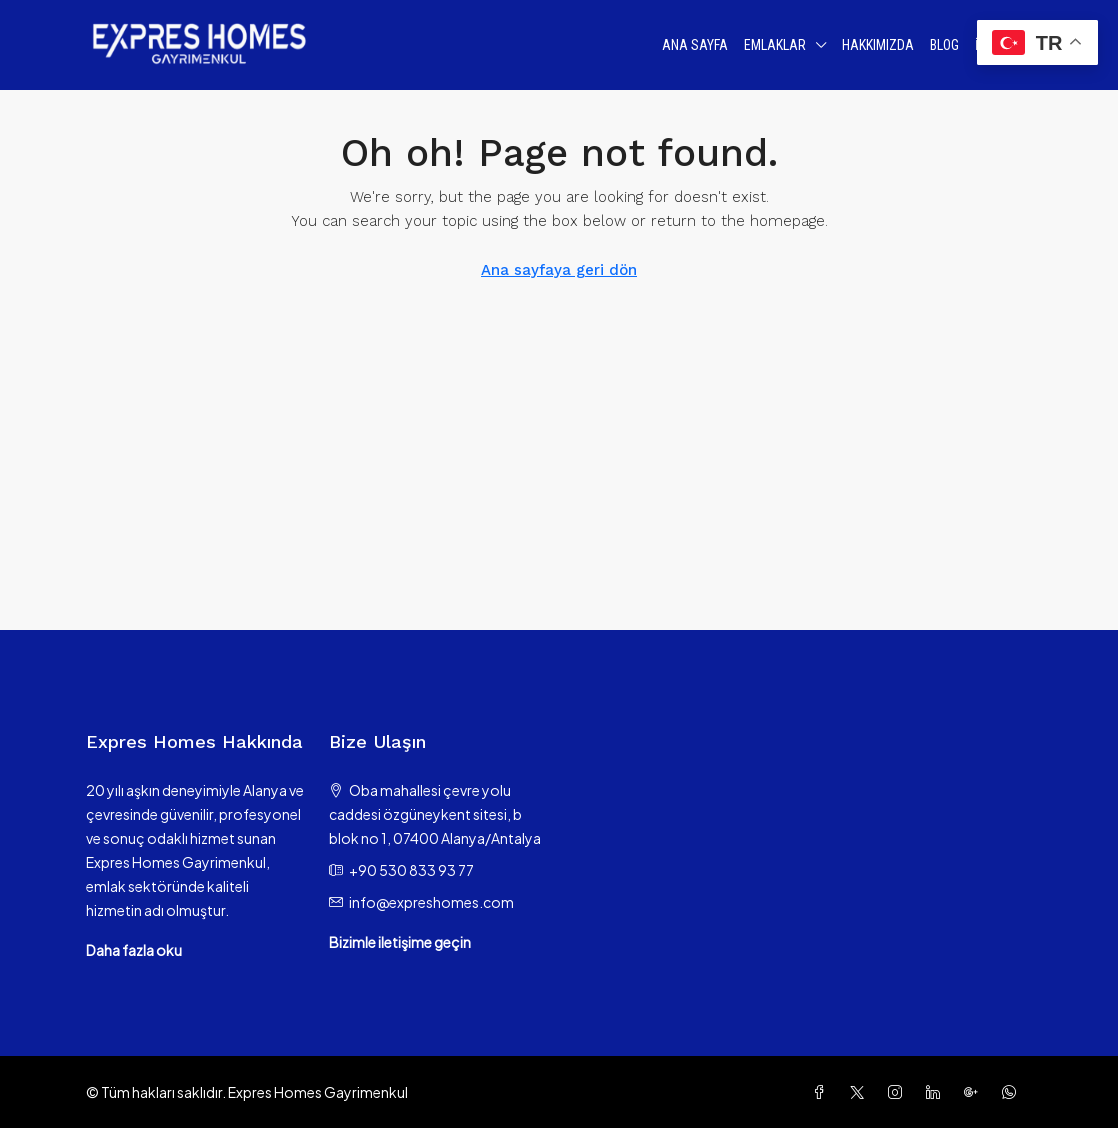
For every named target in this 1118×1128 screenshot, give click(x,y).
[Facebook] (823, 1092)
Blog (944, 45)
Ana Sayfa (695, 45)
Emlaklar (775, 45)
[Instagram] (899, 1092)
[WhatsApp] (1013, 1092)
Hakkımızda (878, 45)
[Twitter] (861, 1092)
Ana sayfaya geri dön (559, 270)
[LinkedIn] (937, 1092)
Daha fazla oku (134, 950)
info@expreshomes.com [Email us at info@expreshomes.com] (431, 902)
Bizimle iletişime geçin (400, 942)
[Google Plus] (975, 1092)
